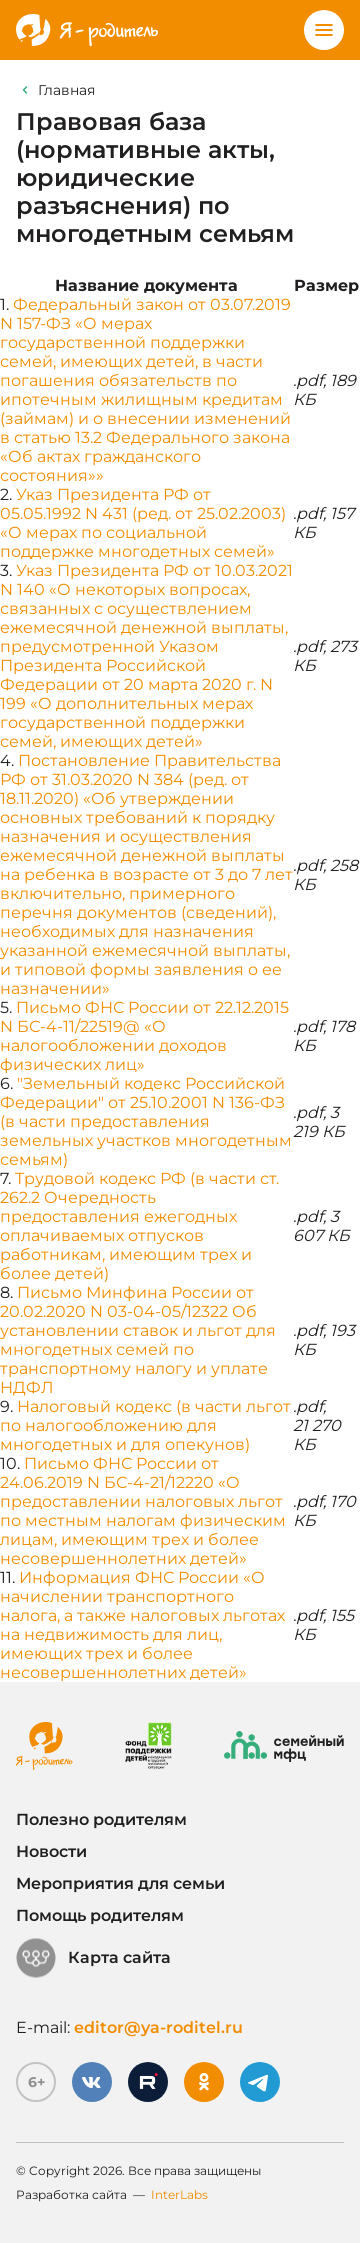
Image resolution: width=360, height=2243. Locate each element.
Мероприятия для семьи (120, 1883)
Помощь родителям (100, 1915)
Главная (66, 90)
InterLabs (179, 2194)
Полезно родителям (101, 1819)
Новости (51, 1851)
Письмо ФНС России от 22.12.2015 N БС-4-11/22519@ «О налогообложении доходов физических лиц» (144, 1036)
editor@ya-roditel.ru (158, 2027)
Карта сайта (93, 1958)
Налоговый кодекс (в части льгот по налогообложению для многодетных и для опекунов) (145, 1425)
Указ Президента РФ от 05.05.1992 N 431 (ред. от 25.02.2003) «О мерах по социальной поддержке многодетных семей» (143, 523)
